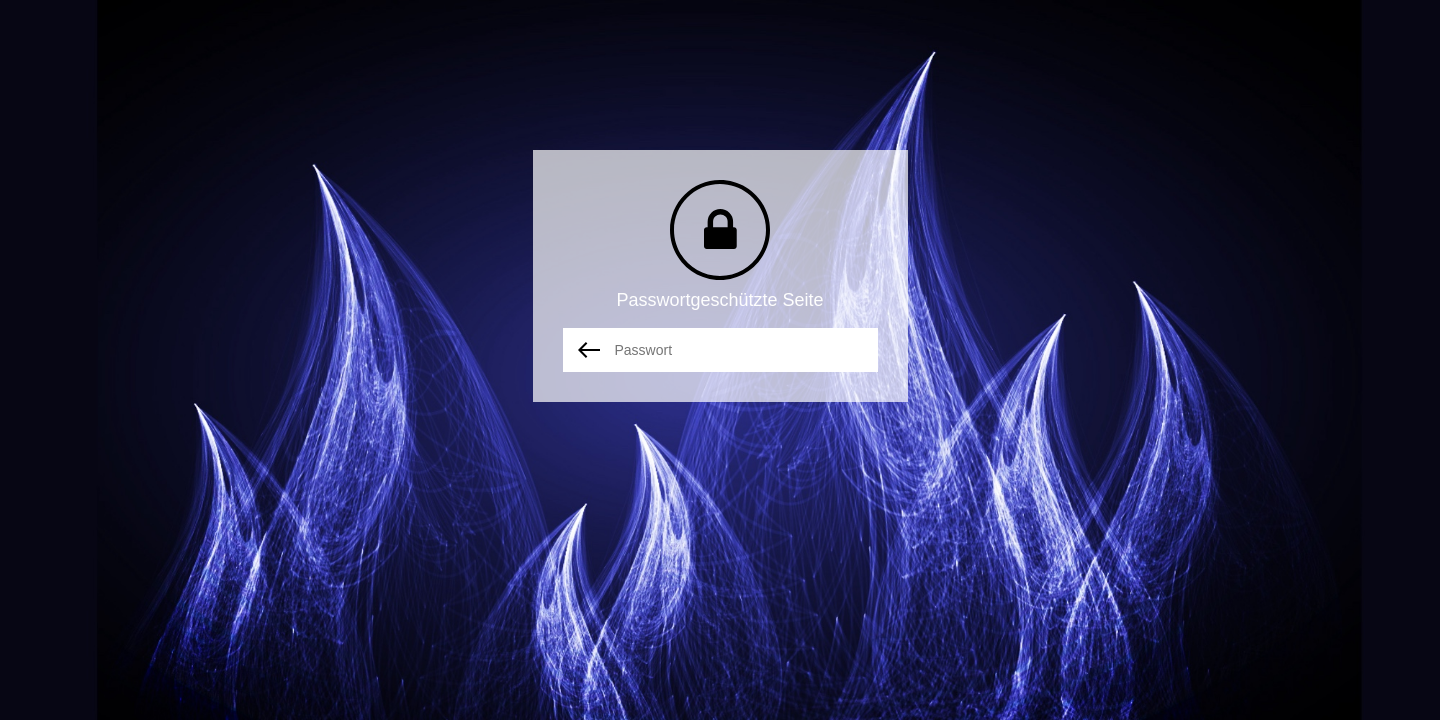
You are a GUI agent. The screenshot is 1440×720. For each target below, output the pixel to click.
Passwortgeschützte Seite (719, 300)
